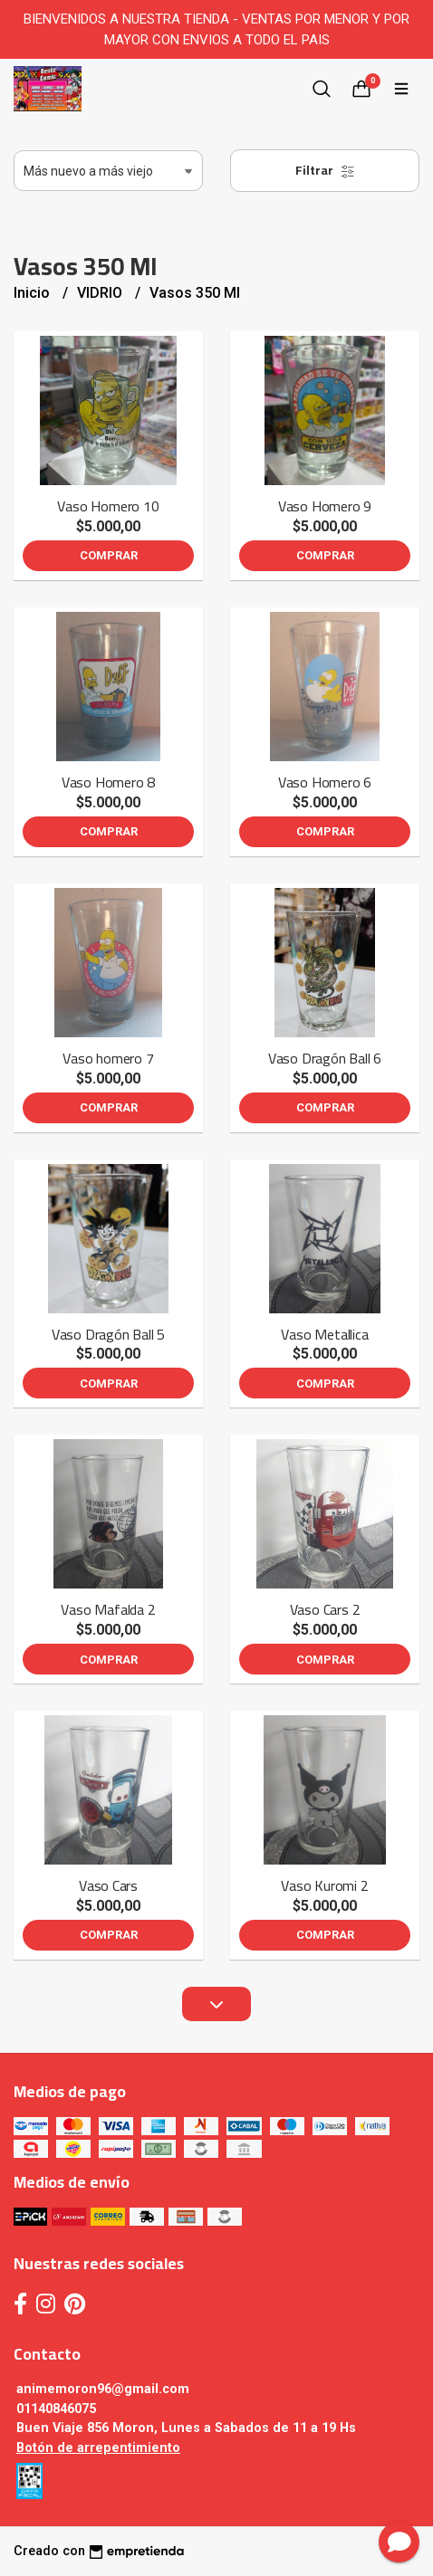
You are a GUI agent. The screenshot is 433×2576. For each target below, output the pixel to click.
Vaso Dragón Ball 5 (108, 1334)
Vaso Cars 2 (325, 1609)
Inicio (33, 292)
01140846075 (56, 2409)
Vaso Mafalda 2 (108, 1609)
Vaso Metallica (324, 1334)
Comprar (109, 555)
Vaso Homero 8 (108, 782)
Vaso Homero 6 (324, 782)
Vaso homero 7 (108, 1058)
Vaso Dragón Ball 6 (324, 1058)
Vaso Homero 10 (108, 506)
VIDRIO (101, 292)
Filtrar (325, 170)
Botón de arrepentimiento (98, 2448)
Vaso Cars (108, 1885)
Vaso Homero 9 (324, 506)
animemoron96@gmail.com (102, 2389)
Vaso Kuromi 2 (324, 1885)
